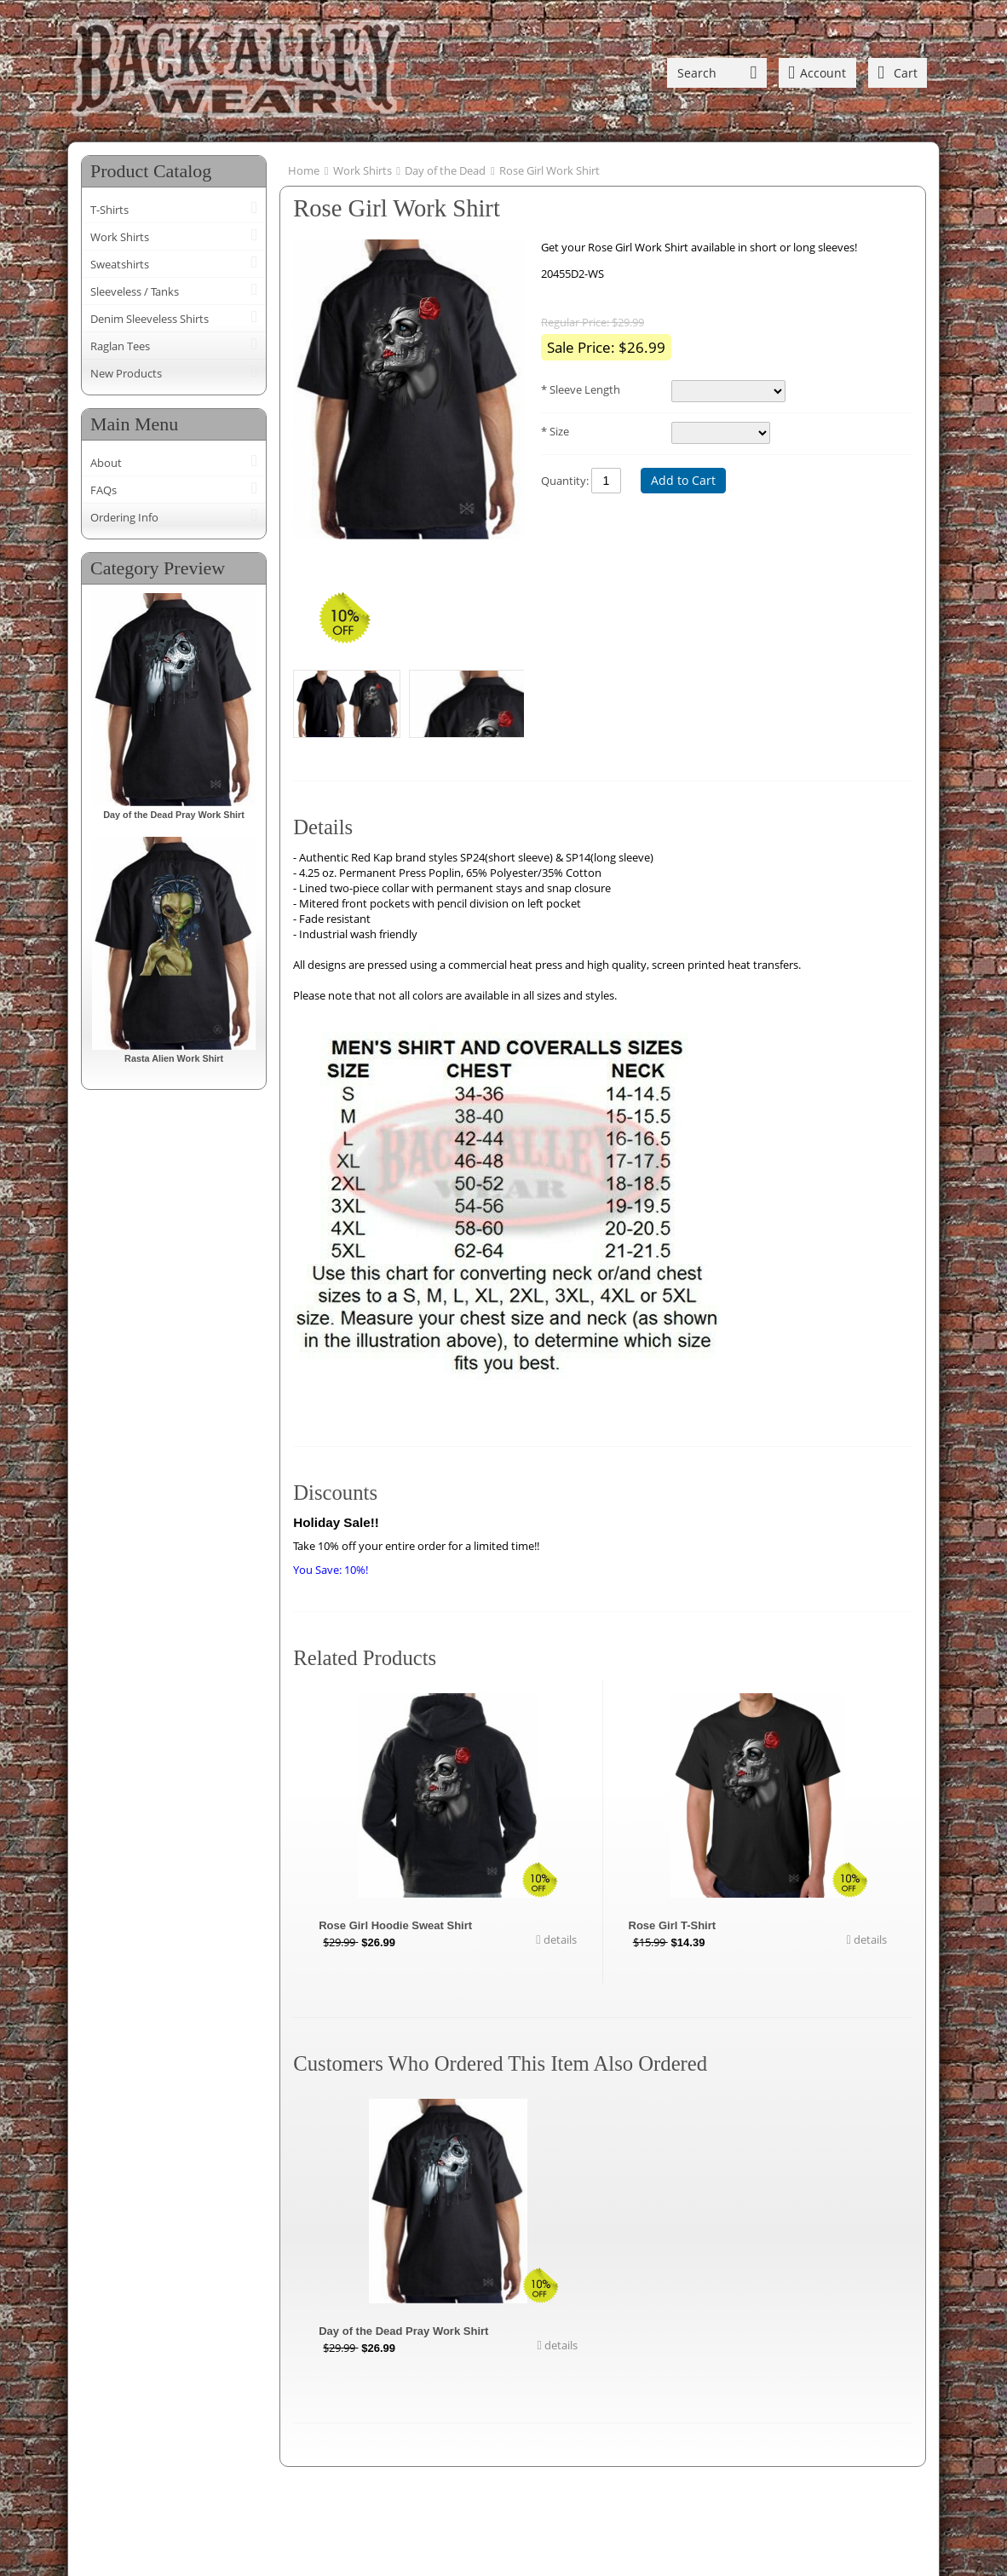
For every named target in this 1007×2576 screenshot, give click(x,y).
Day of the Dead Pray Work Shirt (174, 815)
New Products (126, 373)
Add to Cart (683, 480)
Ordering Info (124, 517)
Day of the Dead (445, 170)
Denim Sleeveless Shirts (149, 318)
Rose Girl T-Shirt (672, 1925)
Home (303, 170)
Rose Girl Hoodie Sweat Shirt (395, 1925)
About (106, 462)
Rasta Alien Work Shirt (173, 1058)
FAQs (103, 490)
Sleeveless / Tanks (134, 291)
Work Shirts (119, 237)
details (559, 1939)
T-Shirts (109, 209)
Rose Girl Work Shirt (549, 170)
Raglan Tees (120, 346)
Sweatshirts (119, 264)
